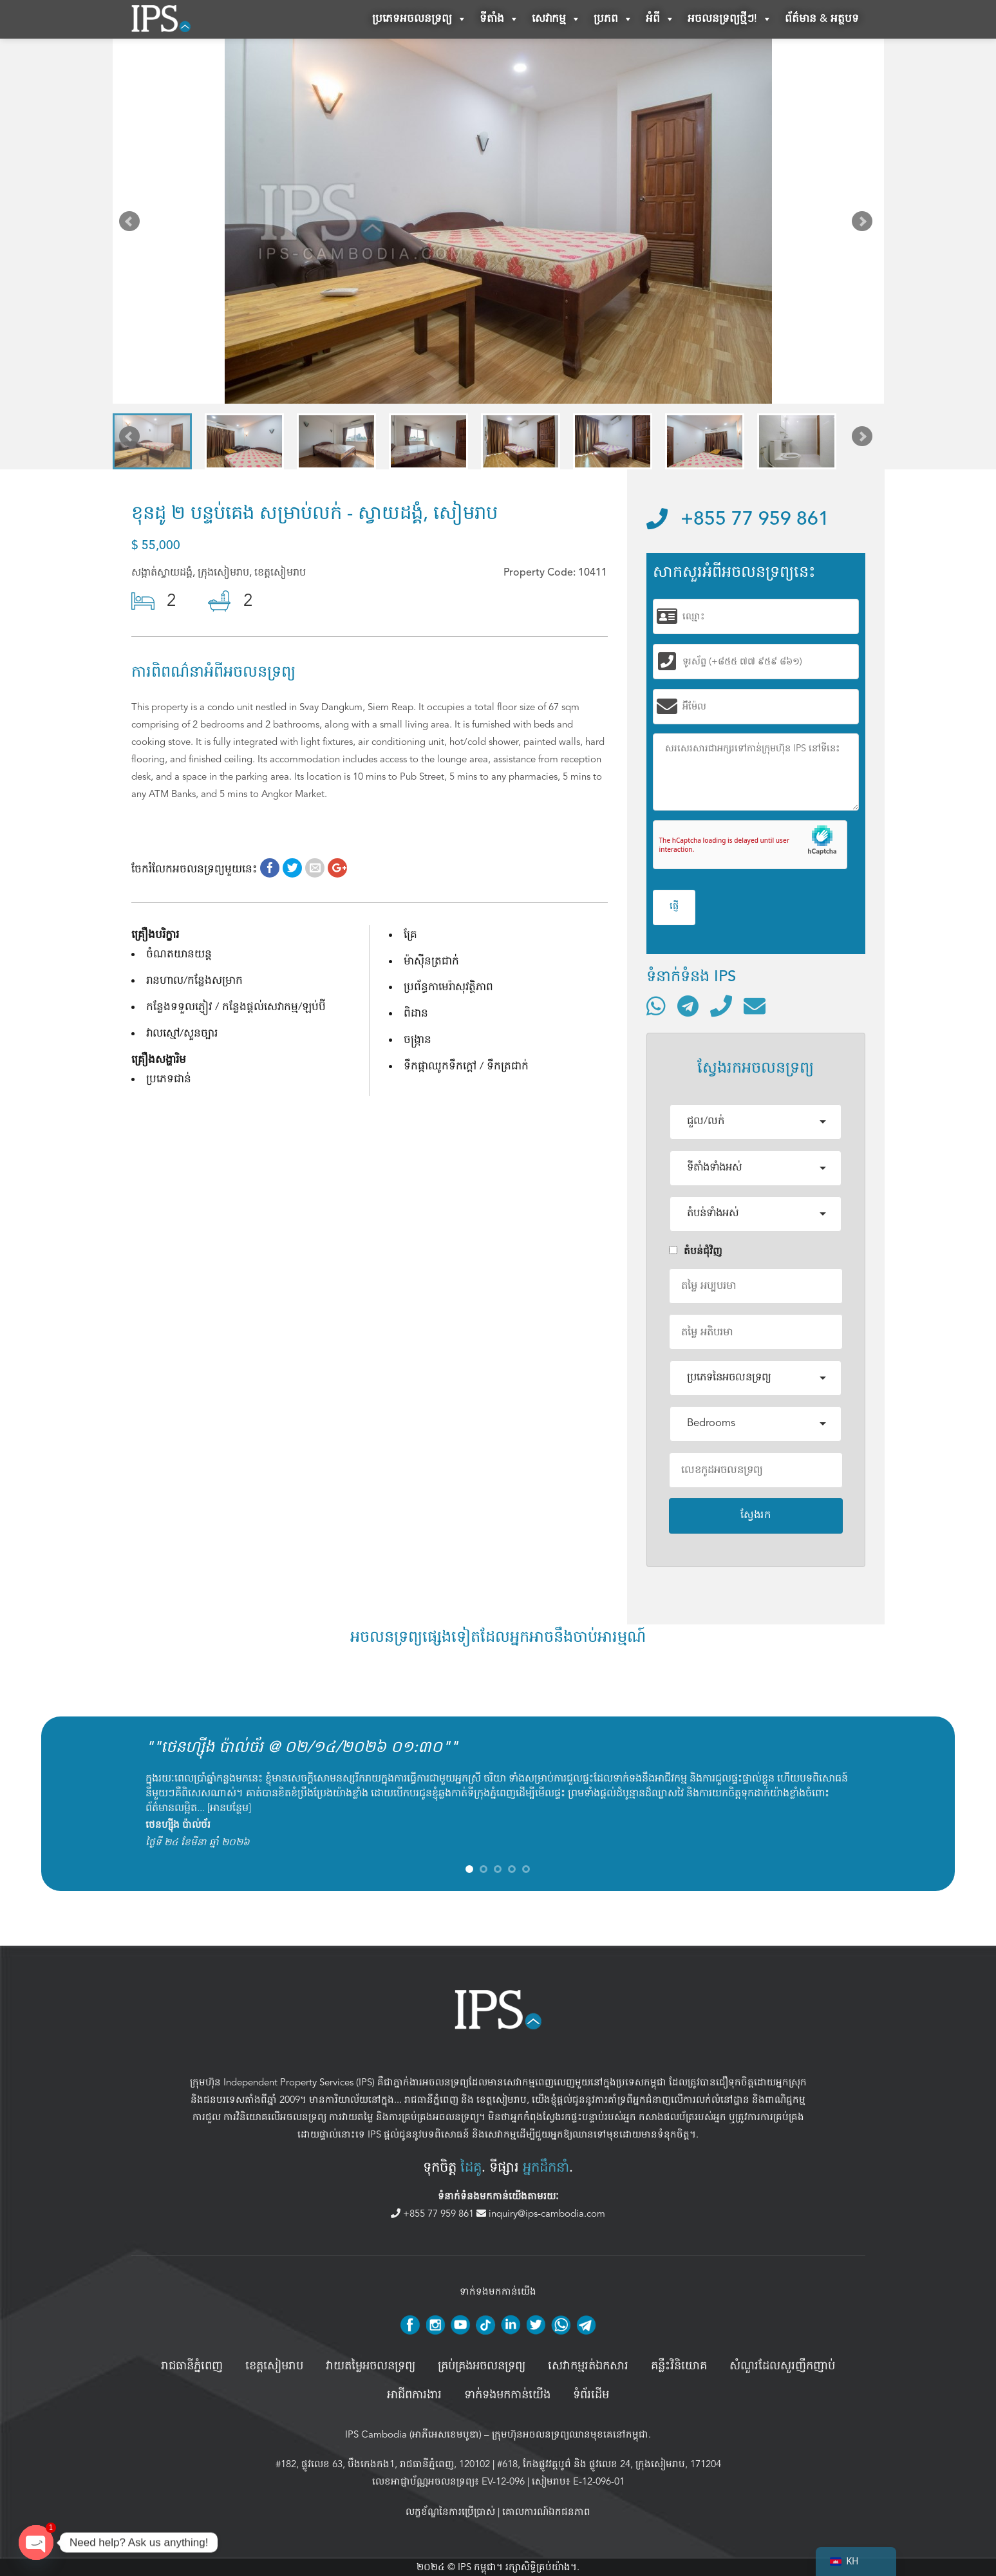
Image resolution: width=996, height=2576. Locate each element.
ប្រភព (613, 19)
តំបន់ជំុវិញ (695, 1251)
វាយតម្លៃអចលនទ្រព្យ (370, 2366)
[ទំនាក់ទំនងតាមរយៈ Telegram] (688, 1006)
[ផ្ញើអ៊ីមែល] (755, 1006)
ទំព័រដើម (591, 2395)
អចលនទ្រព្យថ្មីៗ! (730, 19)
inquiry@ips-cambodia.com (540, 2213)
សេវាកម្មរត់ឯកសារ (588, 2366)
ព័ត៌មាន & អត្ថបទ (822, 19)
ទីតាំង (499, 19)
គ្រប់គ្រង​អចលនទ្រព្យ (481, 2366)
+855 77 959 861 (737, 519)
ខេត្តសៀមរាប (501, 2099)
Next (865, 224)
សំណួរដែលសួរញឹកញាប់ (782, 2366)
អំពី (660, 19)
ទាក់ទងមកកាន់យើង (507, 2395)
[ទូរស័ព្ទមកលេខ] (721, 1006)
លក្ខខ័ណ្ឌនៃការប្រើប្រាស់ (450, 2511)
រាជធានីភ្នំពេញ (431, 2099)
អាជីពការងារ (414, 2395)
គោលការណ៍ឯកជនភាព (546, 2511)
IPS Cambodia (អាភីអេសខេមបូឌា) (413, 2434)
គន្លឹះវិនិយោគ (679, 2366)
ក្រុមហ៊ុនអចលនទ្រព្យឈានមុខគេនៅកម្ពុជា (570, 2434)
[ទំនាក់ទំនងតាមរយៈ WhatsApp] (656, 1006)
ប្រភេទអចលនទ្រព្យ (419, 19)
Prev (132, 224)
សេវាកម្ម (556, 19)
